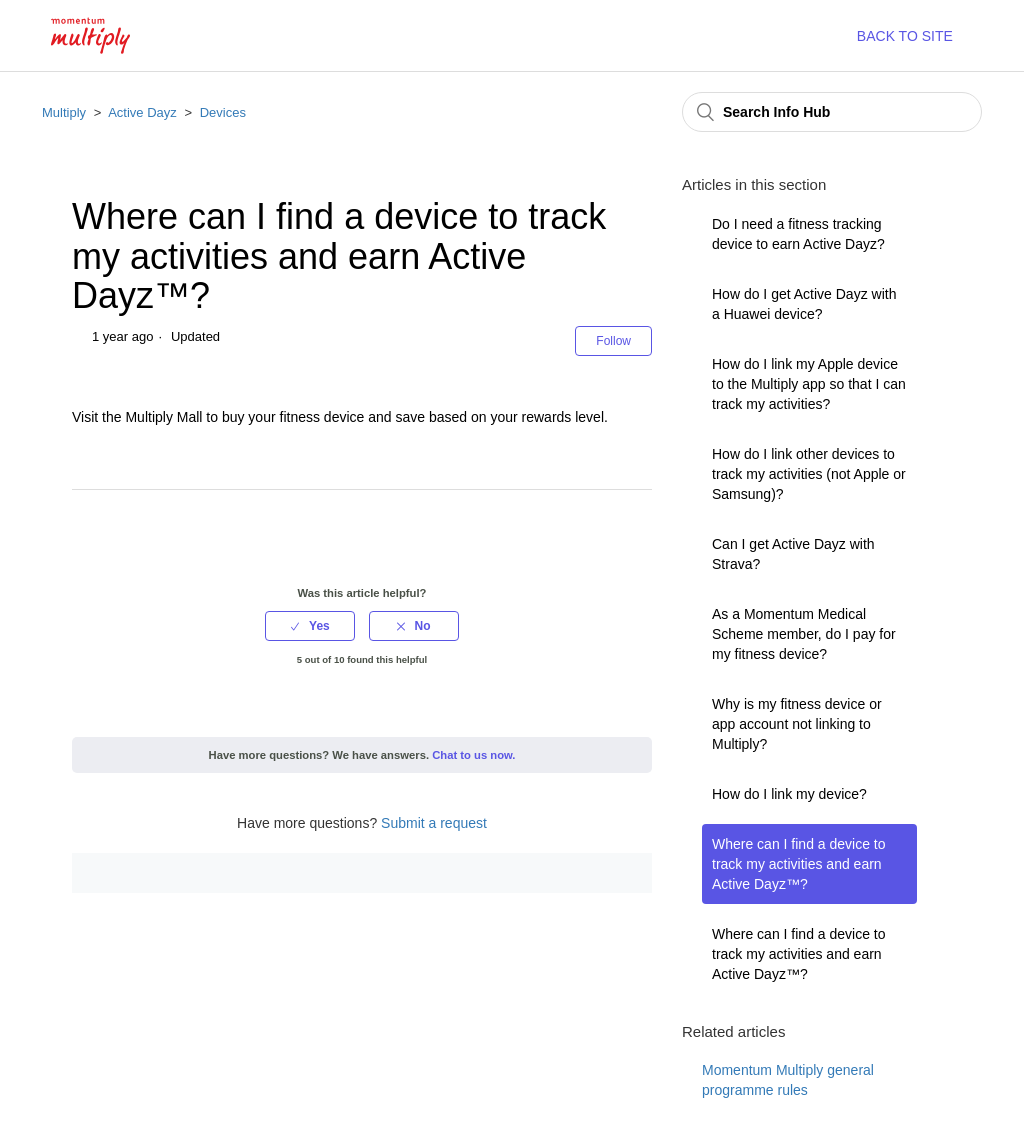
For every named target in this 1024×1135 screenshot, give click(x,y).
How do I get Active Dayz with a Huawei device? (804, 304)
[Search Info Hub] (832, 112)
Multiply (64, 112)
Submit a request (434, 823)
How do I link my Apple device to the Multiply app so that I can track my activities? (809, 384)
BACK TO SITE (905, 36)
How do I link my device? (789, 794)
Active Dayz (142, 112)
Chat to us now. (473, 755)
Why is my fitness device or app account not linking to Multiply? (797, 724)
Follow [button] (613, 341)
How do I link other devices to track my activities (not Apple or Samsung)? (809, 474)
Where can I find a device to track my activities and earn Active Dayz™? (799, 864)
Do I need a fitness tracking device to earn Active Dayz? (798, 234)
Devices (223, 112)
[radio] (310, 626)
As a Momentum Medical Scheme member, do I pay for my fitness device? (804, 634)
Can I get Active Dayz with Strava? (793, 554)
